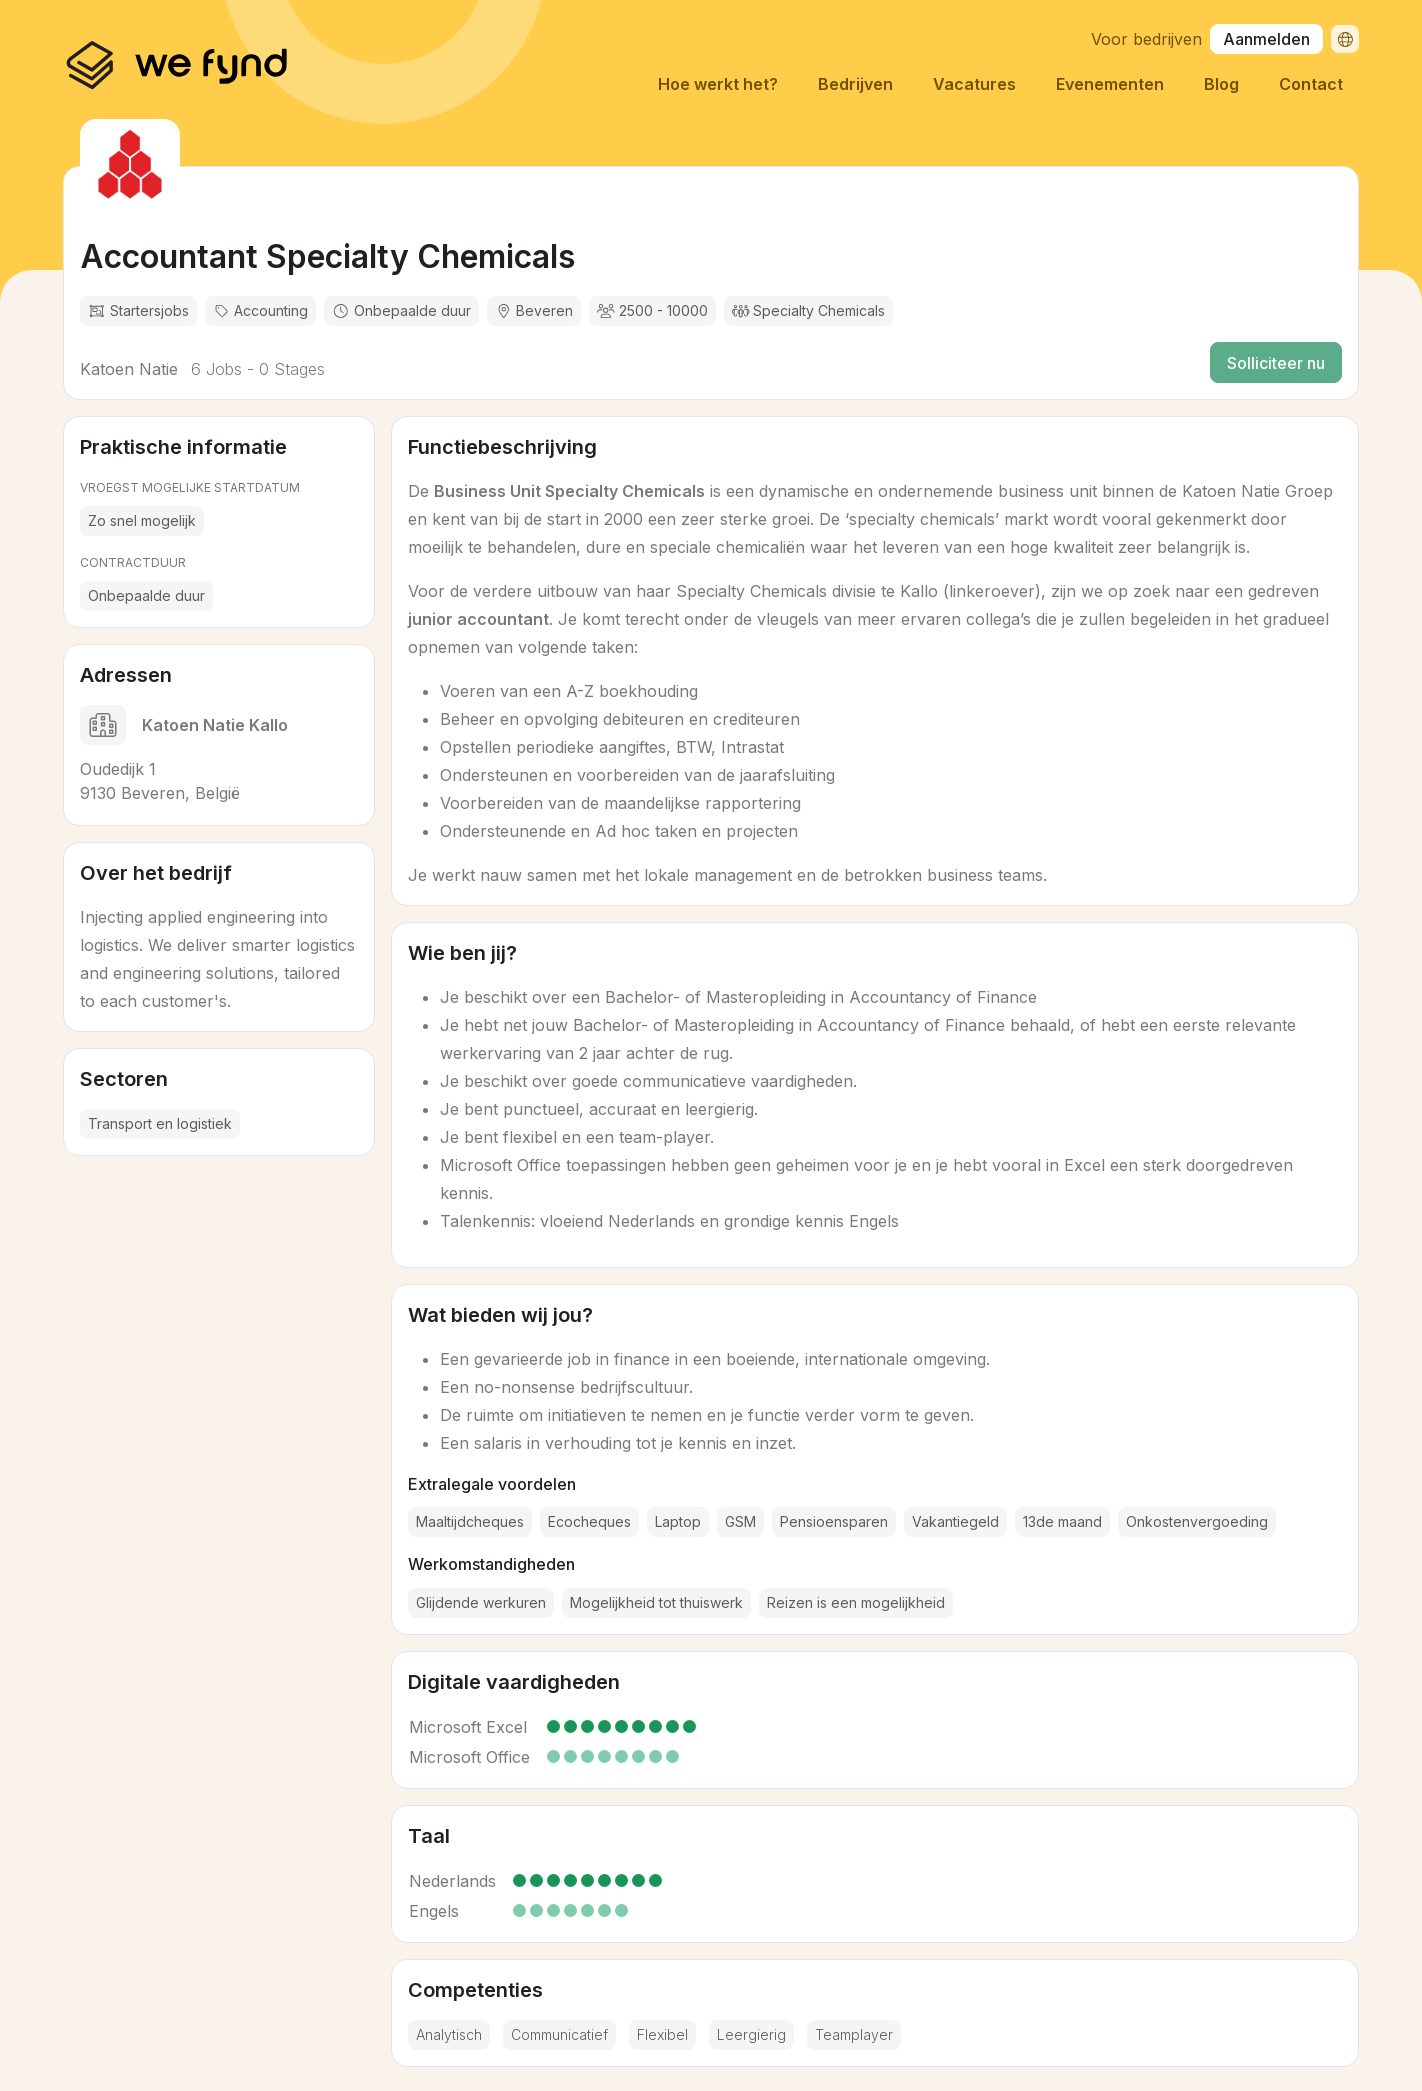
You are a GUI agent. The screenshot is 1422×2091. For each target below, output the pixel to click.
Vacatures (974, 84)
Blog (1221, 84)
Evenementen (1110, 84)
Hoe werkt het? (718, 84)
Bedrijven (855, 84)
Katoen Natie (129, 369)
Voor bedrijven (1146, 39)
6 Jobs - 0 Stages (255, 369)
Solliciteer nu (1276, 363)
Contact (1311, 84)
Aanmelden (1266, 39)
